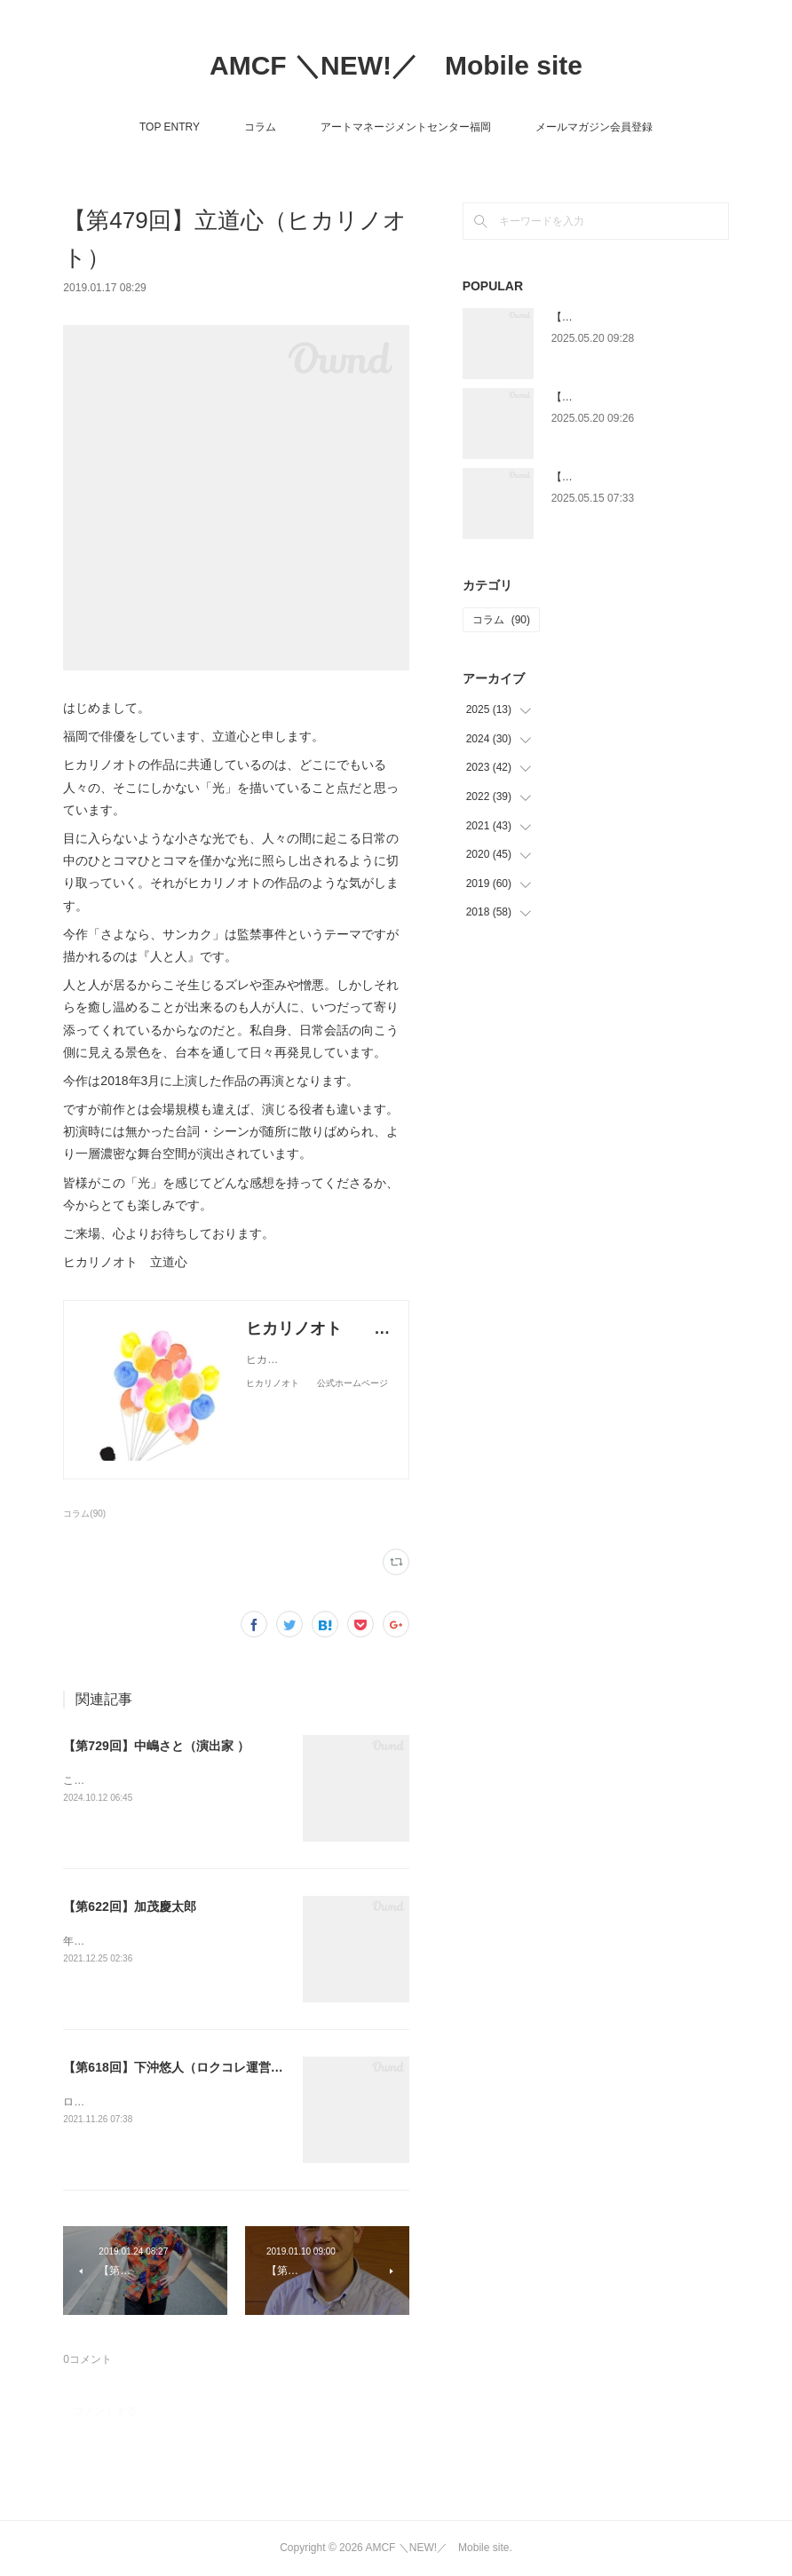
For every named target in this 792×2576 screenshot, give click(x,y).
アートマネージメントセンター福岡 (406, 127)
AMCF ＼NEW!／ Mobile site (396, 65)
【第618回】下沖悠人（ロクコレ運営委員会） (191, 2067)
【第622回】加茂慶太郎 (129, 1906)
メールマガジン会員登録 (594, 127)
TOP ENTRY (169, 127)
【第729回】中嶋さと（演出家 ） (156, 1746)
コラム (260, 127)
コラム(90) (84, 1513)
